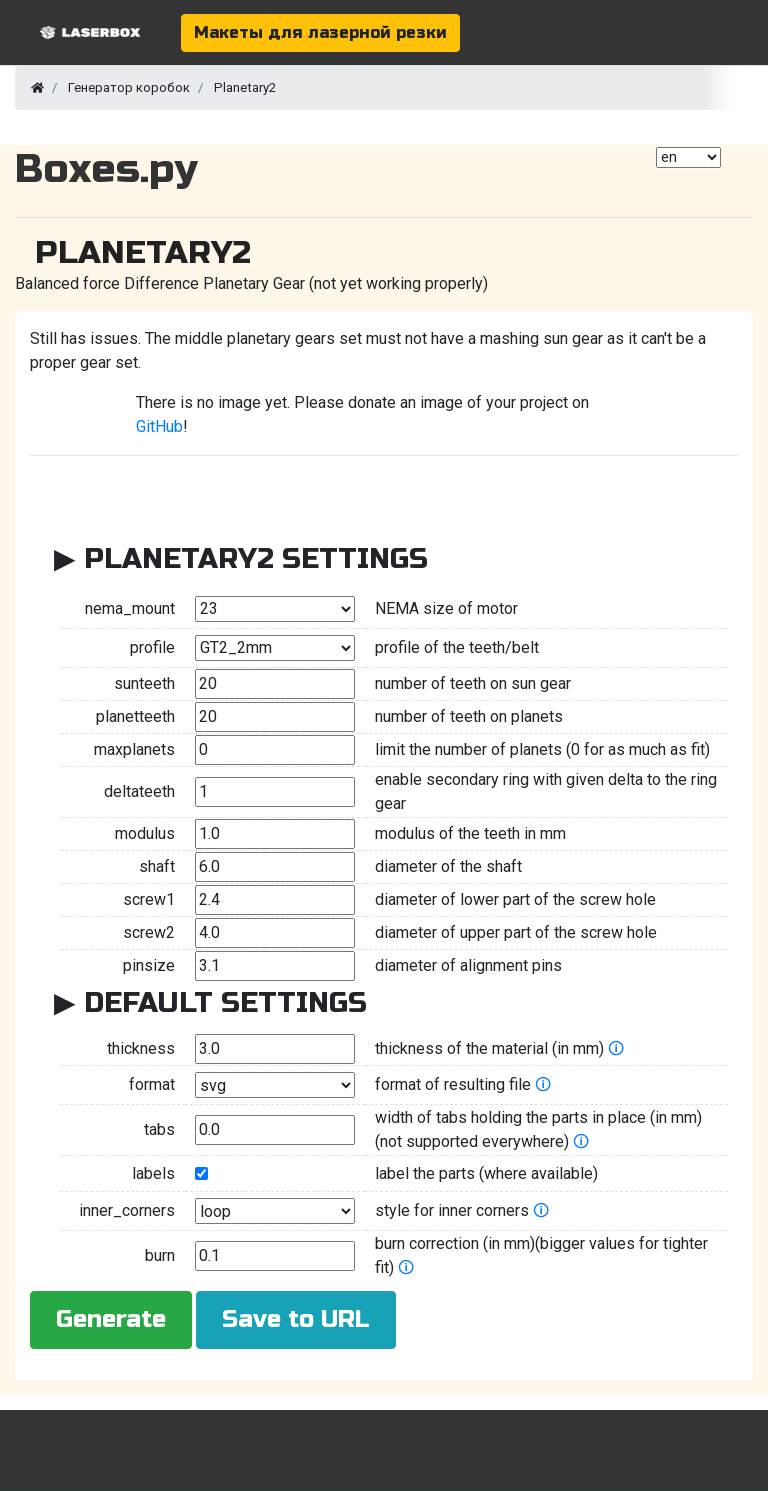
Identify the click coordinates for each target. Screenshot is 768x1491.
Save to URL (296, 1319)
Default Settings (225, 1003)
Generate (111, 1319)
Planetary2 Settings (256, 559)
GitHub (159, 426)
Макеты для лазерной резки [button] (320, 32)
